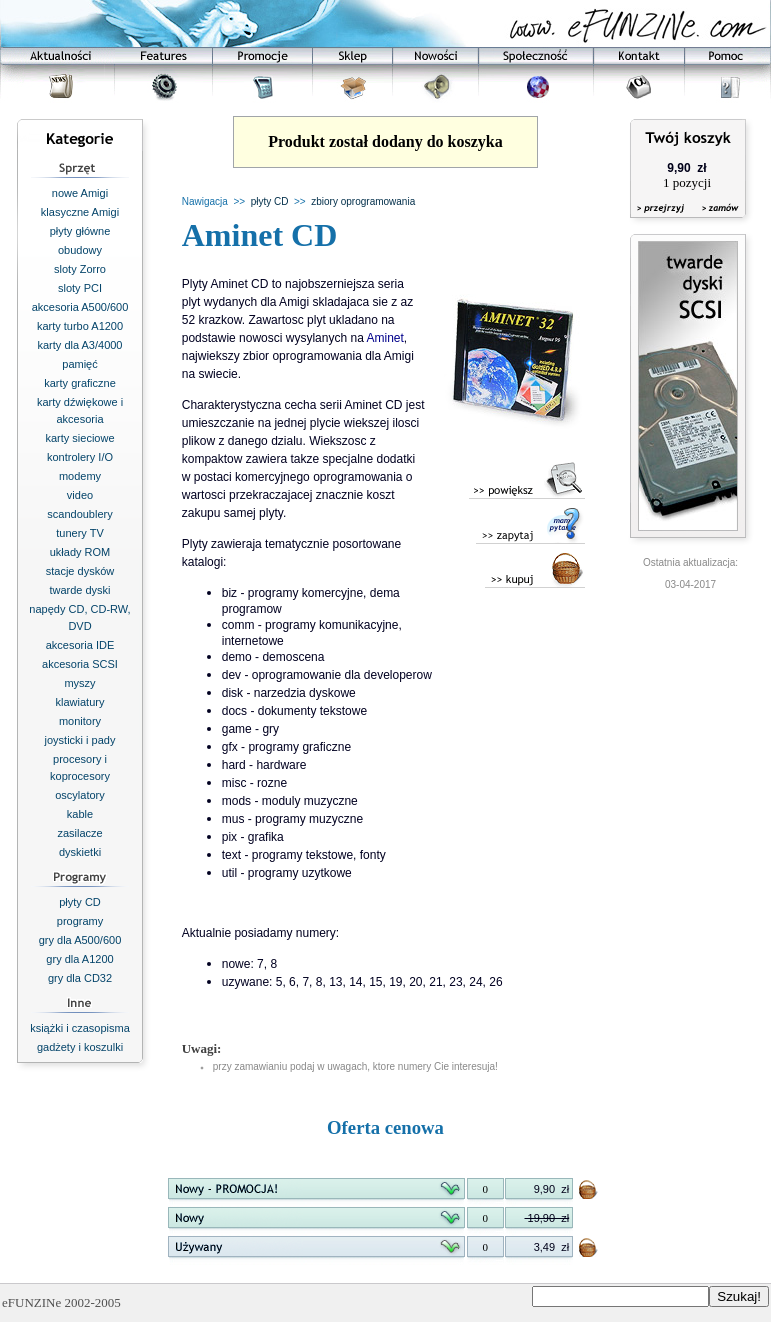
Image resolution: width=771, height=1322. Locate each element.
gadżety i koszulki (80, 1047)
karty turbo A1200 (80, 326)
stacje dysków (80, 571)
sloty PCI (80, 288)
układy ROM (80, 552)
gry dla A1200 (79, 959)
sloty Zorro (80, 269)
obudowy (80, 250)
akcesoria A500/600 (80, 307)
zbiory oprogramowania (363, 201)
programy (80, 921)
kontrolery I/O (80, 457)
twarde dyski (79, 590)
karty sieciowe (79, 438)
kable (80, 814)
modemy (80, 476)
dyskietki (80, 852)
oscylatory (80, 795)
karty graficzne (80, 383)
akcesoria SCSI (80, 664)
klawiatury (80, 702)
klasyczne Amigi (80, 212)
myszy (79, 683)
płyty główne (80, 231)
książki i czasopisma (80, 1028)
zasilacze (79, 833)
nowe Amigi (80, 193)
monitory (80, 721)
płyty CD (80, 902)
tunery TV (80, 533)
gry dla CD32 (80, 978)
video (80, 495)
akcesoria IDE (80, 645)
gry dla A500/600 (80, 940)
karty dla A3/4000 (79, 345)
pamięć (79, 364)
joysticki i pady (80, 740)
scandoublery (79, 514)
